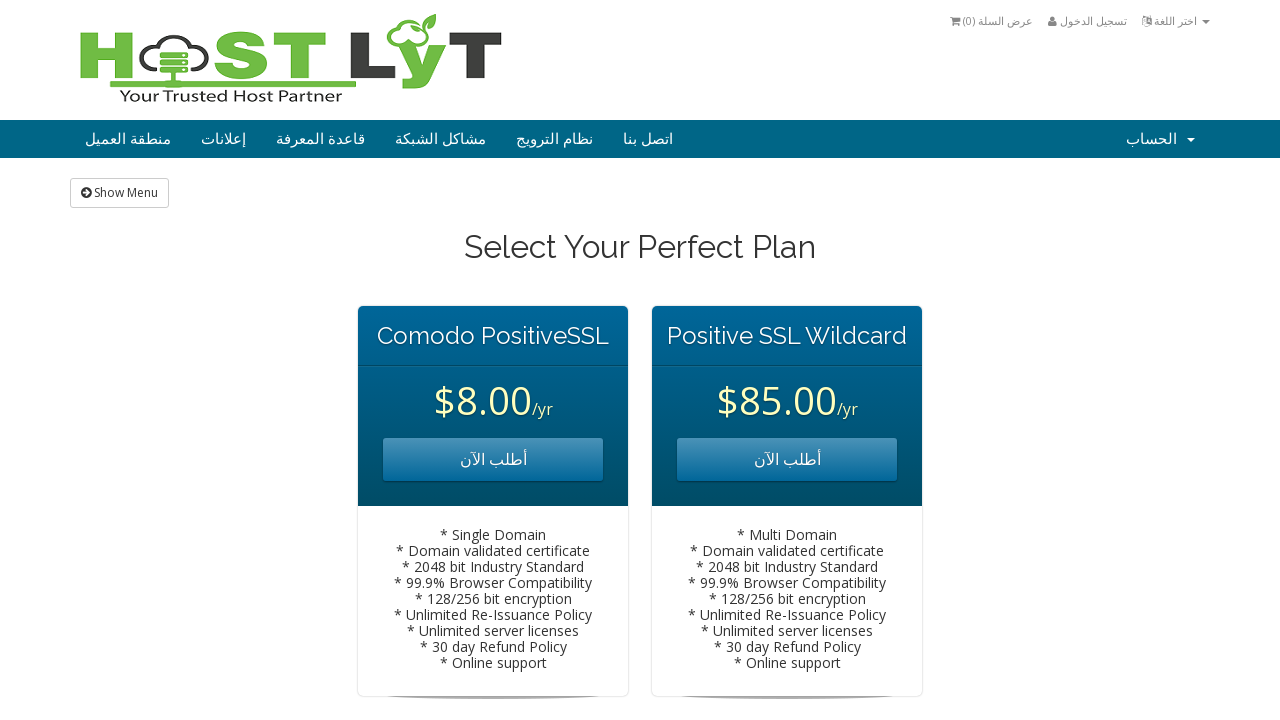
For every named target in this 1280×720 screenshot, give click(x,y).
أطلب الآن (493, 459)
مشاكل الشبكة (440, 139)
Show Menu (119, 192)
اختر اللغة (1176, 20)
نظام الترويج (554, 139)
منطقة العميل (128, 139)
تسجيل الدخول (1087, 20)
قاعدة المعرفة (320, 139)
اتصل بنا (648, 139)
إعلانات (223, 139)
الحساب (1160, 139)
